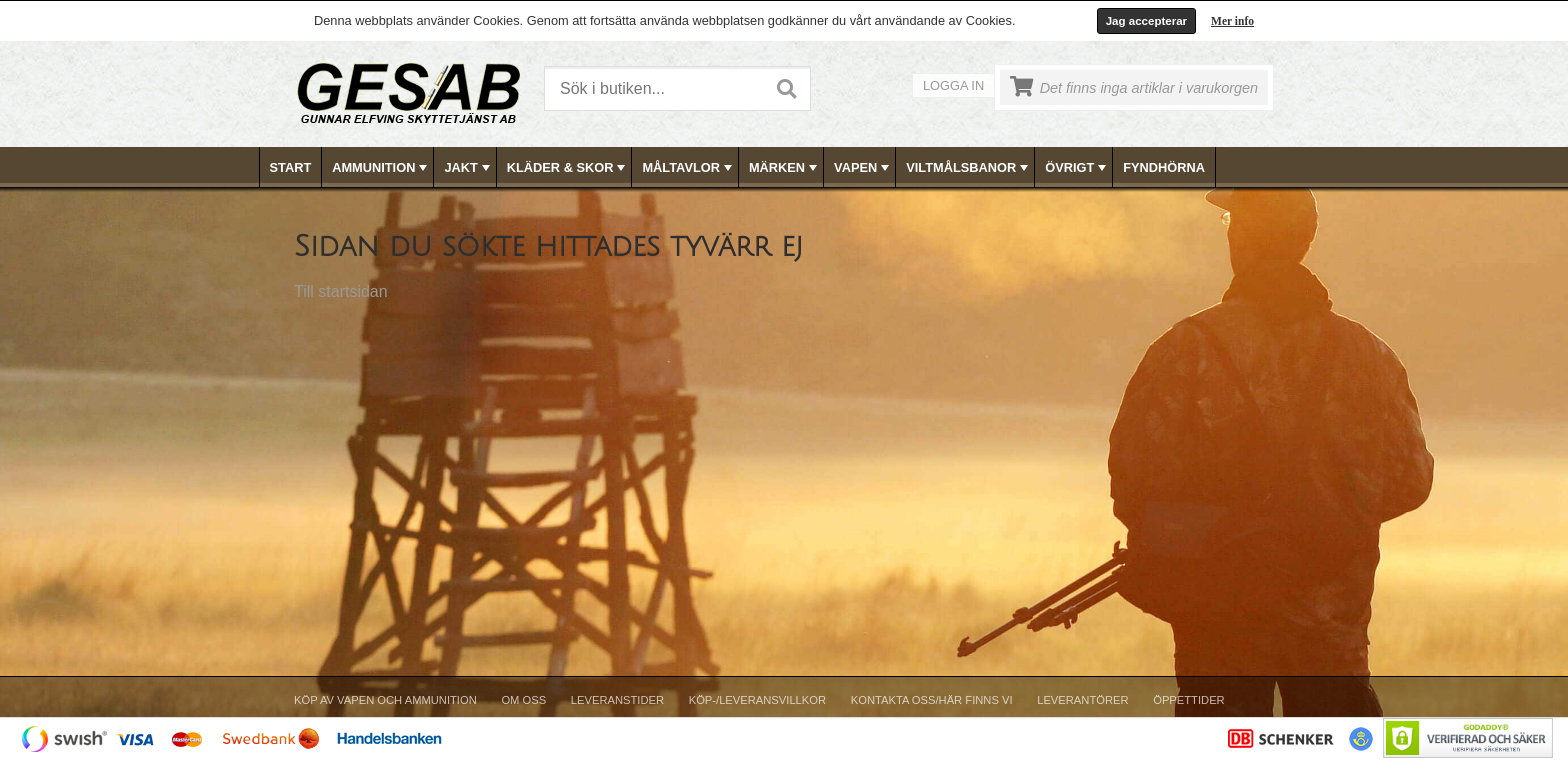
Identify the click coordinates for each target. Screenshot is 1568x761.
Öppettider (1188, 700)
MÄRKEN (785, 168)
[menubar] (785, 167)
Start (291, 167)
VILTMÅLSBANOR (969, 168)
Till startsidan (341, 291)
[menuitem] (291, 167)
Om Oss (523, 700)
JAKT (468, 168)
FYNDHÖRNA (1164, 167)
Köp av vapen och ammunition (385, 700)
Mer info (1232, 21)
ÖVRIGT (1077, 168)
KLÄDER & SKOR (568, 168)
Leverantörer (1082, 700)
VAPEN (863, 168)
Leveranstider (617, 700)
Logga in (953, 85)
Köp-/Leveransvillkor (757, 700)
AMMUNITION (381, 168)
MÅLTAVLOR (688, 168)
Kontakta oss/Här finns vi (932, 700)
